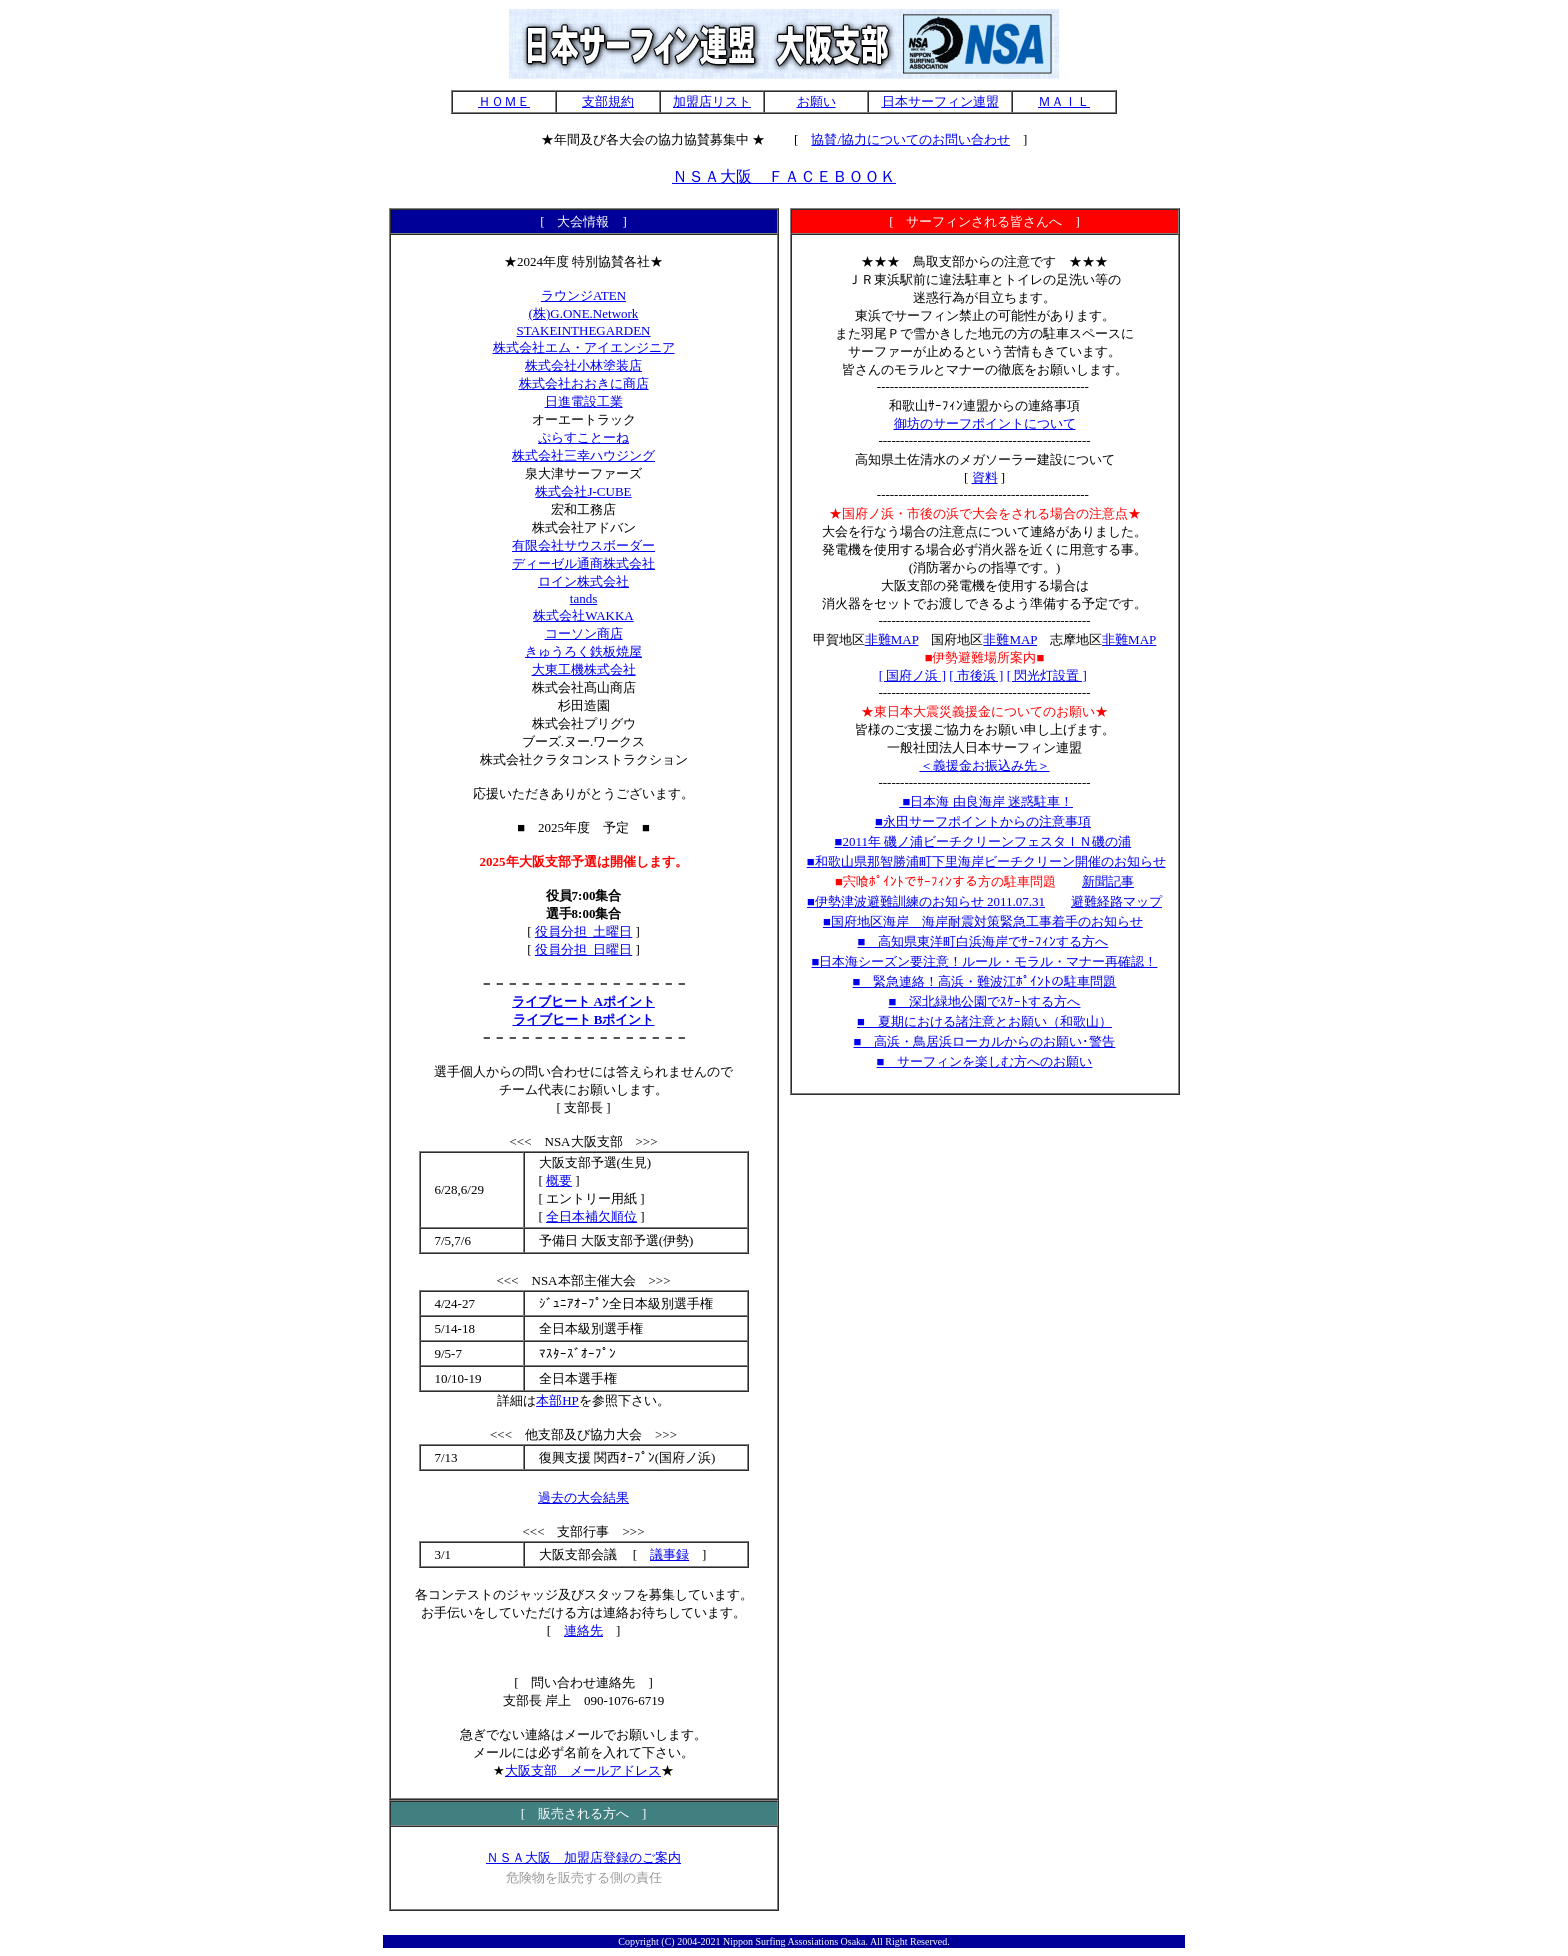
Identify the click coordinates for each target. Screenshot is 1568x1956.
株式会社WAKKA (583, 615)
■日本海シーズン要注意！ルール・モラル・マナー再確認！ (985, 961)
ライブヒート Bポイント (584, 1019)
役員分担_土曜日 (584, 931)
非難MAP (892, 639)
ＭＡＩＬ (1064, 101)
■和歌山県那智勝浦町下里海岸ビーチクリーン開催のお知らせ (986, 861)
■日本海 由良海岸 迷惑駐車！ (986, 801)
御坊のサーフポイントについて (985, 423)
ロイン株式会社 (583, 581)
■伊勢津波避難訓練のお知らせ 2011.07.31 (926, 901)
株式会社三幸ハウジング (583, 455)
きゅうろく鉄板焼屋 (583, 651)
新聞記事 (1108, 881)
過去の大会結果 (583, 1497)
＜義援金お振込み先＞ (985, 765)
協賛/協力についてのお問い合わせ (910, 139)
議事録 (669, 1554)
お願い (816, 101)
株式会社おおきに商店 (584, 383)
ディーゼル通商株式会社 (583, 563)
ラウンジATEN (583, 295)
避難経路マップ (1116, 901)
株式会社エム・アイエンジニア (584, 347)
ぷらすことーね (583, 437)
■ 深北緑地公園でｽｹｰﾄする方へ (985, 1001)
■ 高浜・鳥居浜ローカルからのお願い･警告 (985, 1041)
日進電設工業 (584, 401)
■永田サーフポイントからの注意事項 (983, 821)
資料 (985, 477)
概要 (559, 1180)
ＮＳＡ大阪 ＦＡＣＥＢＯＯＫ (784, 176)
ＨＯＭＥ (504, 101)
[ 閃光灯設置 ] (1047, 675)
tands (583, 598)
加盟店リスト (712, 101)
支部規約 (608, 101)
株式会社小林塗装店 (583, 365)
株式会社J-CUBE (583, 491)
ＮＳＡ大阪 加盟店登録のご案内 (583, 1857)
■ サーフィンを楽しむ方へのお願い (985, 1061)
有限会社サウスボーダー (583, 545)
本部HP (557, 1400)
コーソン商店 (584, 633)
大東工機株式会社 (584, 669)
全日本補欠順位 (591, 1216)
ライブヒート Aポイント (583, 1001)
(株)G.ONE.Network (584, 313)
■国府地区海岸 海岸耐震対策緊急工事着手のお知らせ (983, 921)
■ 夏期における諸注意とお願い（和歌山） (984, 1021)
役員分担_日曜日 (584, 949)
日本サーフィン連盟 (940, 101)
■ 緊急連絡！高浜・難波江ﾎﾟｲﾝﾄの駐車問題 (985, 981)
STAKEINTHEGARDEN (584, 330)
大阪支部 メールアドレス (583, 1770)
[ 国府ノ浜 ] (912, 675)
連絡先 (583, 1630)
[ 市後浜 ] (976, 675)
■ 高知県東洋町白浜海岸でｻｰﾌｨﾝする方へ (982, 941)
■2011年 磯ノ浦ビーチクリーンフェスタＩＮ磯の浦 (983, 841)
